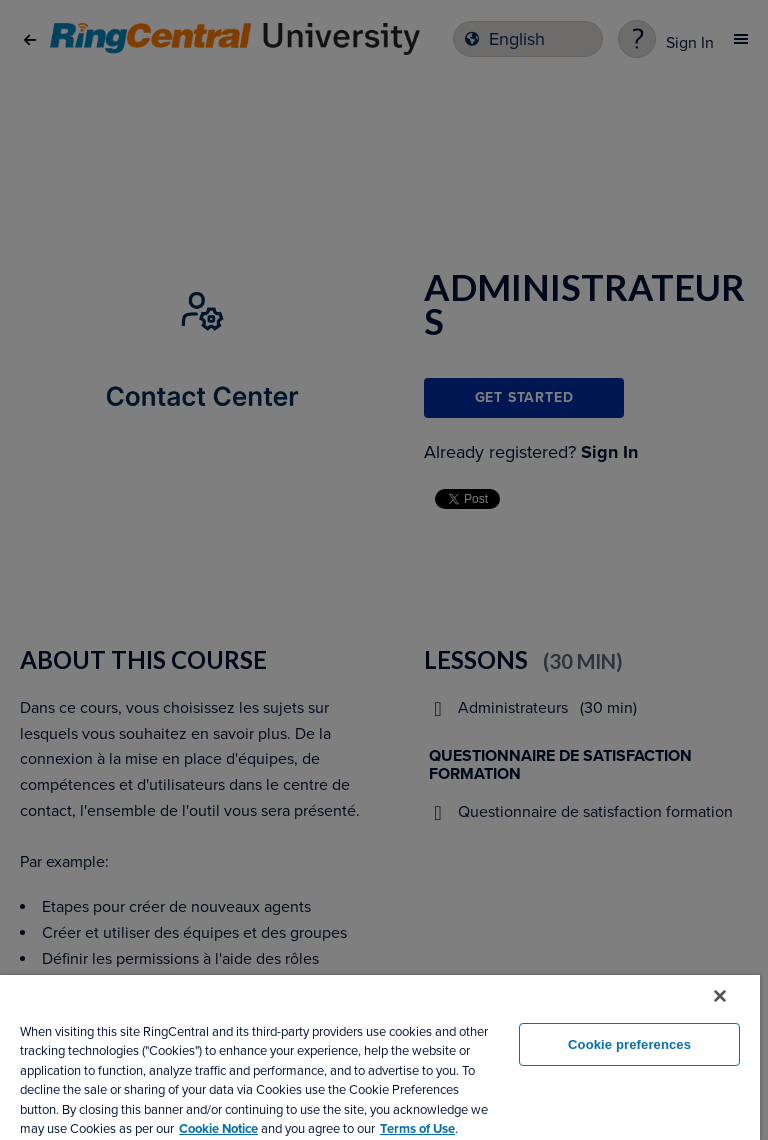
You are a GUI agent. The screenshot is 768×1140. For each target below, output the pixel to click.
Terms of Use (417, 1129)
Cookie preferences (629, 1044)
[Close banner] (720, 996)
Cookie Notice (218, 1129)
